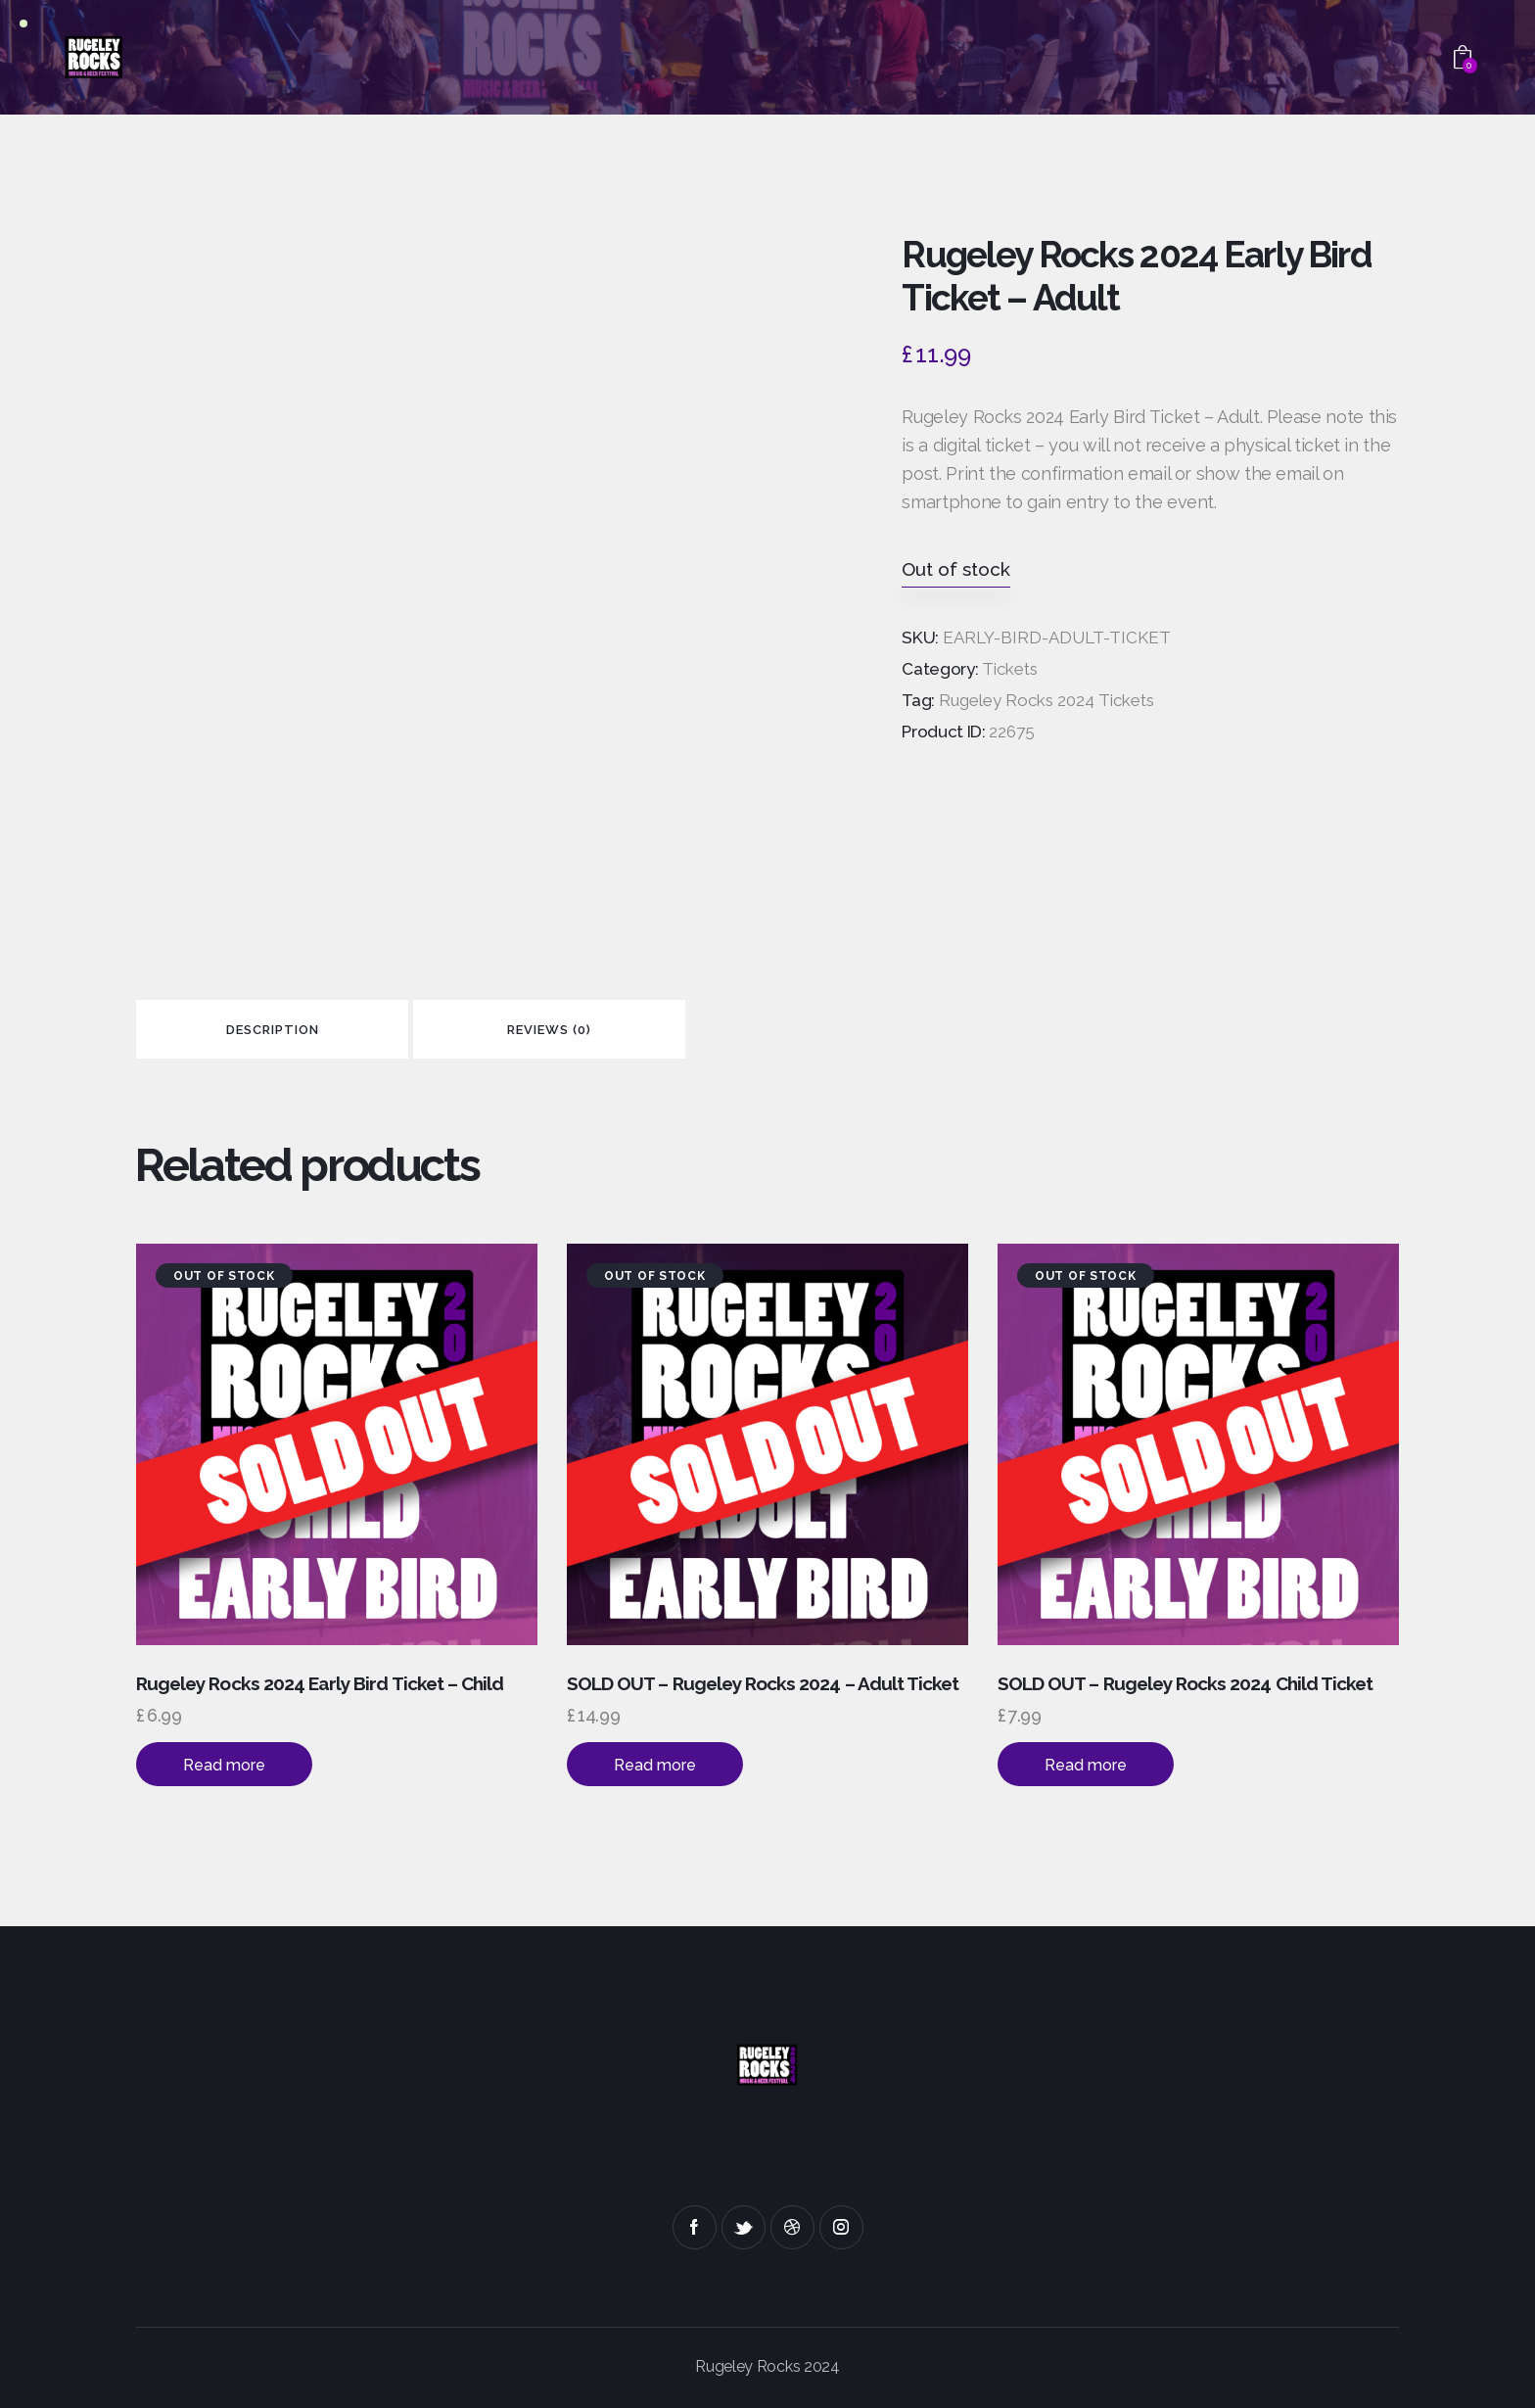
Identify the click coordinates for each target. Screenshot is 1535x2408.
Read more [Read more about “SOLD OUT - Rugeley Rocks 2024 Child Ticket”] (1086, 1765)
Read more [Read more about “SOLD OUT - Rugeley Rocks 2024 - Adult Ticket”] (655, 1765)
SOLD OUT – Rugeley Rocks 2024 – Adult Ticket (762, 1683)
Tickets (1010, 669)
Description (272, 1029)
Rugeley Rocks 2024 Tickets (1046, 700)
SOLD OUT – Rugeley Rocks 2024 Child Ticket (1185, 1683)
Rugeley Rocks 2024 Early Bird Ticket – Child (319, 1683)
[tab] (272, 1029)
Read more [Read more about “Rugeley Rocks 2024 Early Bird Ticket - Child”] (224, 1765)
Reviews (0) (549, 1029)
